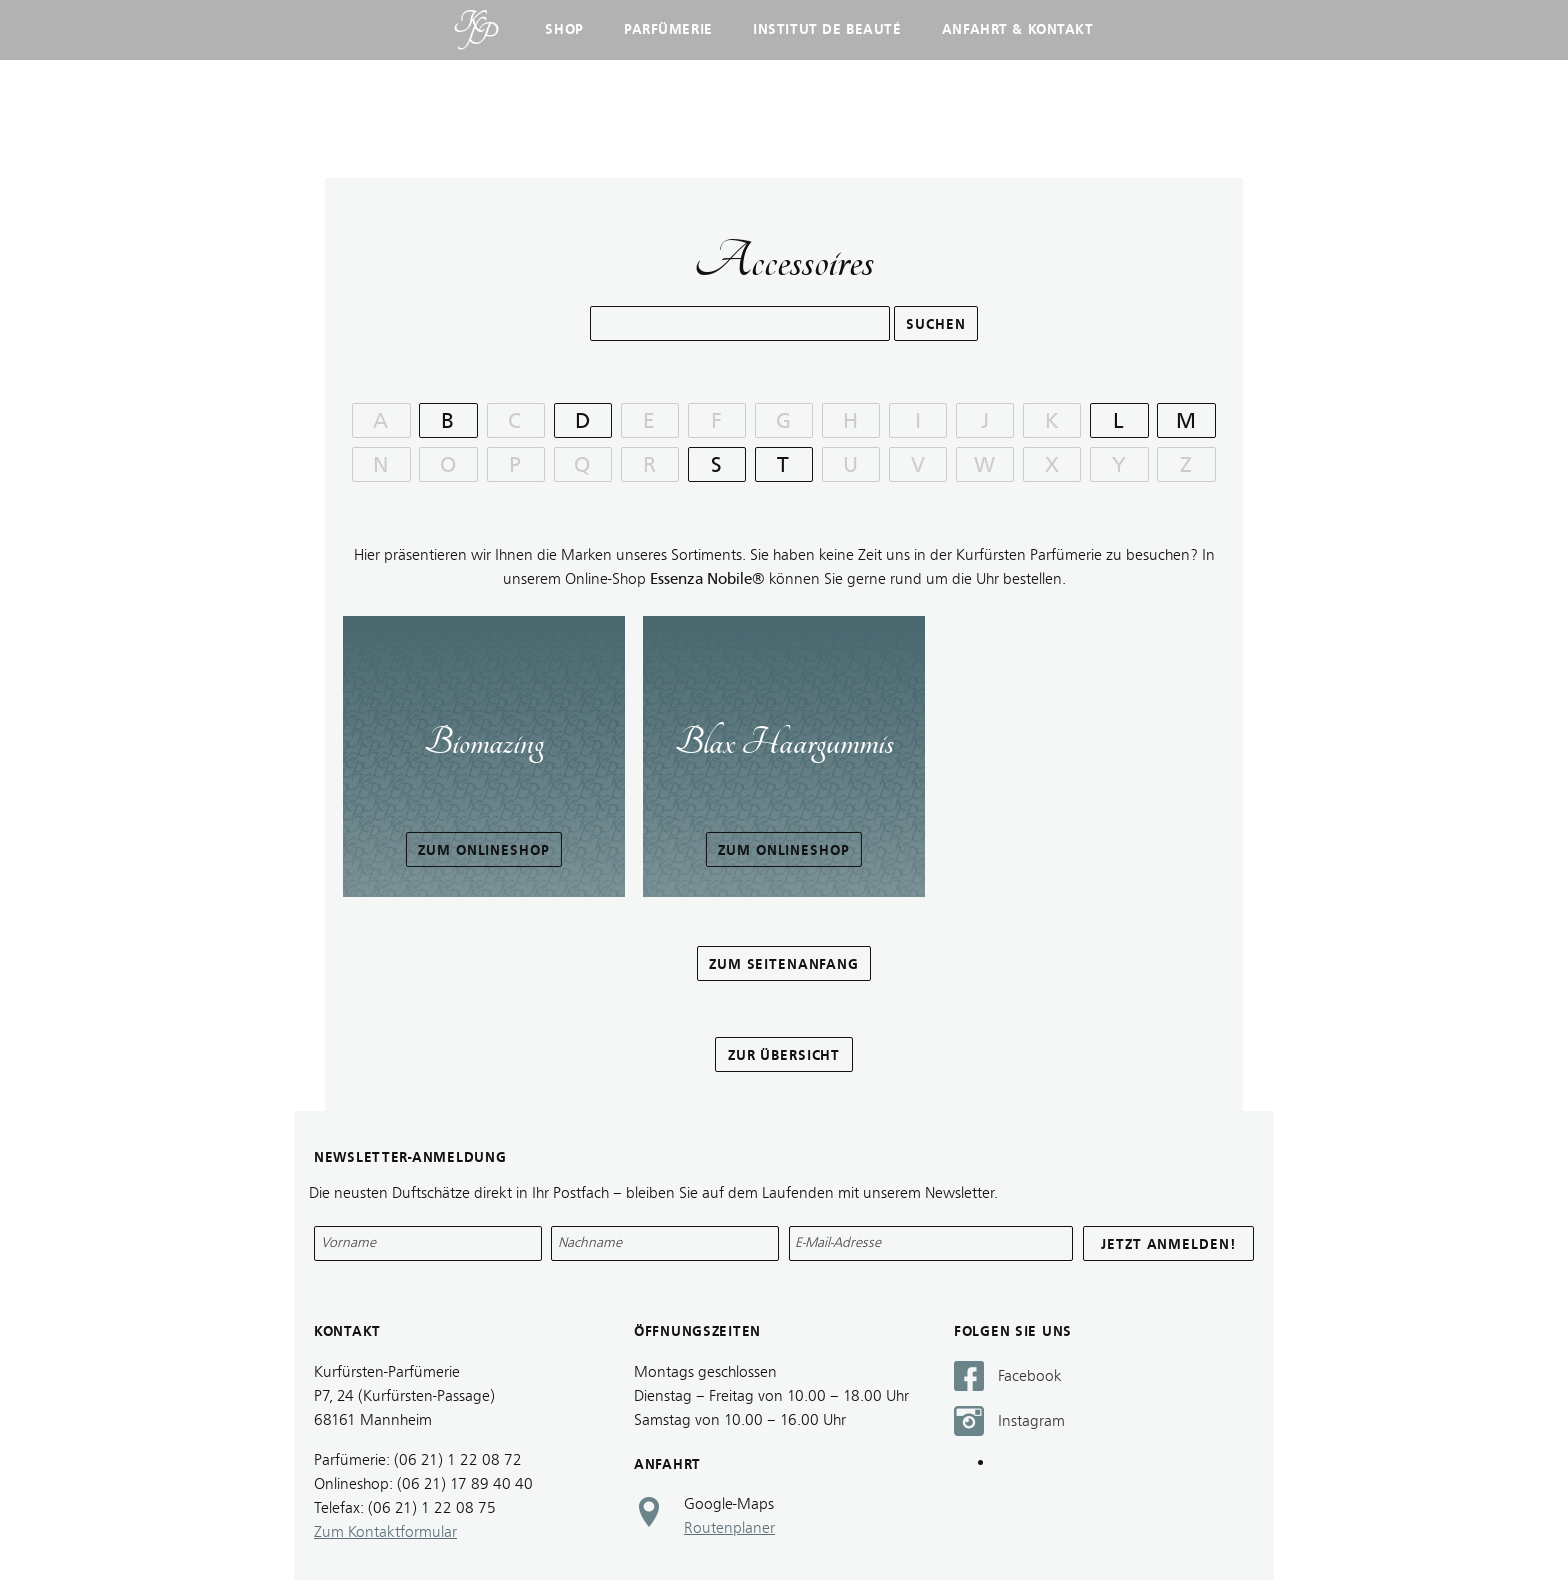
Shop (564, 29)
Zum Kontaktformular (385, 1532)
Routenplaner (729, 1528)
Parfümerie (668, 29)
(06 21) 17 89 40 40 (465, 1484)
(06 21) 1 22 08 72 (458, 1460)
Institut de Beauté (827, 29)
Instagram (1031, 1421)
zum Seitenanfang (784, 964)
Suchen (935, 324)
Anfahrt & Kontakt (1018, 29)
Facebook (1030, 1376)
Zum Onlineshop (483, 850)
